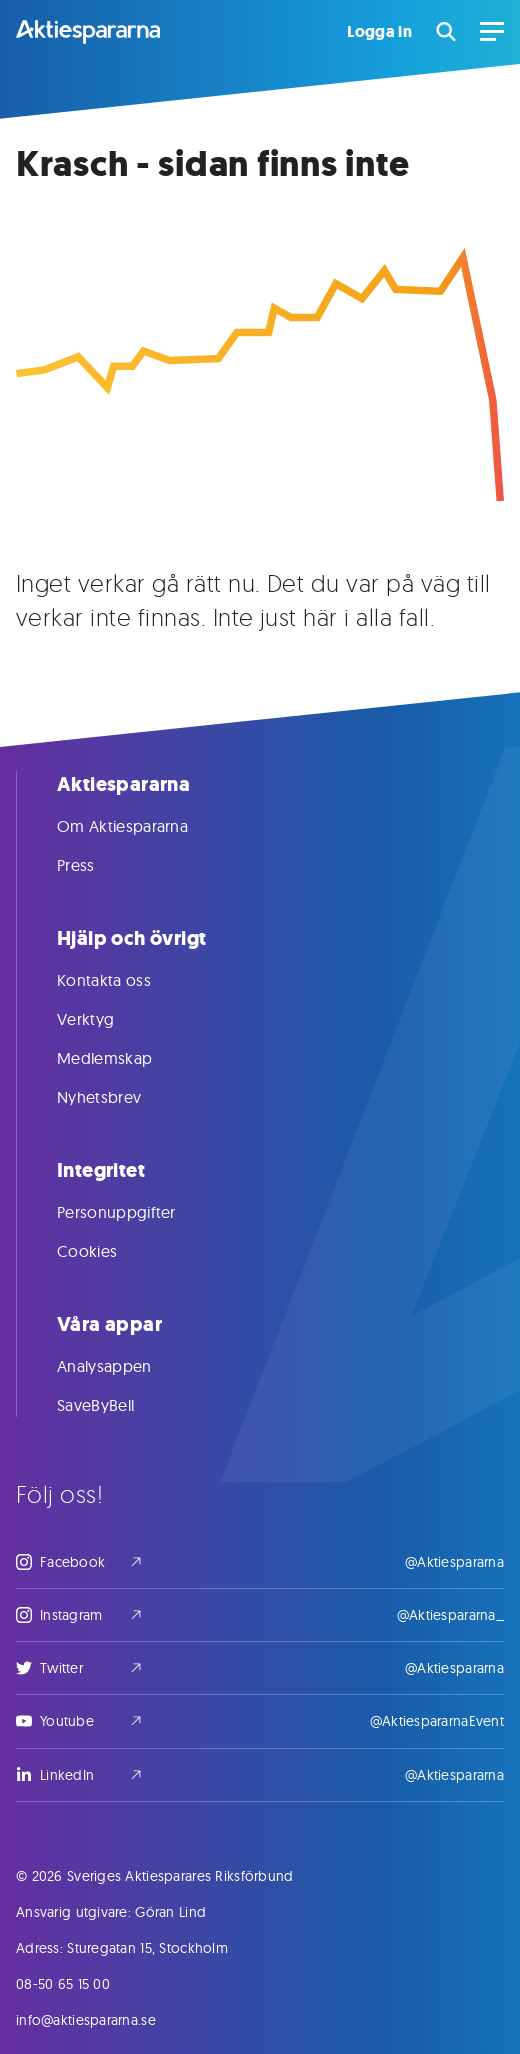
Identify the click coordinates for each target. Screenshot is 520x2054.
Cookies (107, 1251)
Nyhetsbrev (119, 1097)
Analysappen (124, 1366)
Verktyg (105, 1019)
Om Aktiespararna (142, 826)
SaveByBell (115, 1405)
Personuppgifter (136, 1212)
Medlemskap (124, 1058)
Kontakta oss (124, 980)
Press (96, 865)
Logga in (379, 32)
